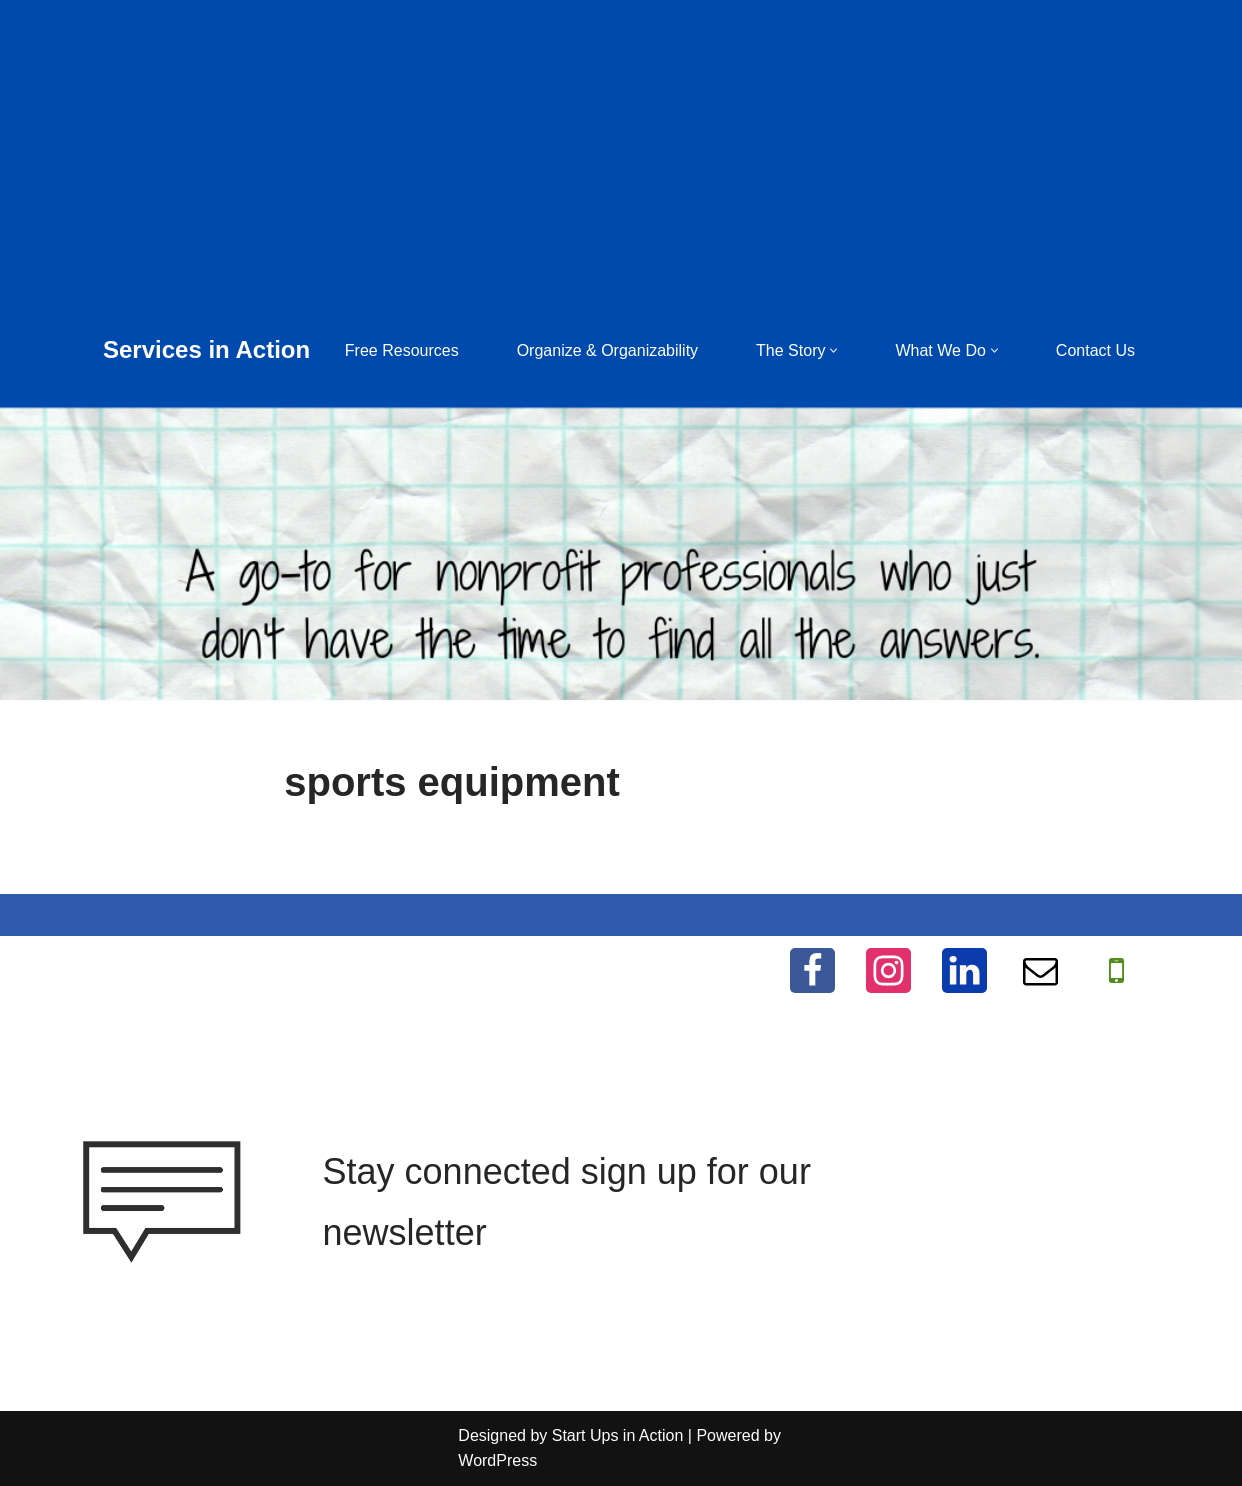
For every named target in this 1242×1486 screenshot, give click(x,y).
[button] (833, 350)
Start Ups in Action (618, 1435)
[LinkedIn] (964, 970)
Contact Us (1095, 350)
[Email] (1040, 970)
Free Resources (402, 350)
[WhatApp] (1116, 970)
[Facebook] (812, 970)
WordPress (497, 1460)
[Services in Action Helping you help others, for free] (206, 350)
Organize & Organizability (607, 350)
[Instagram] (888, 970)
